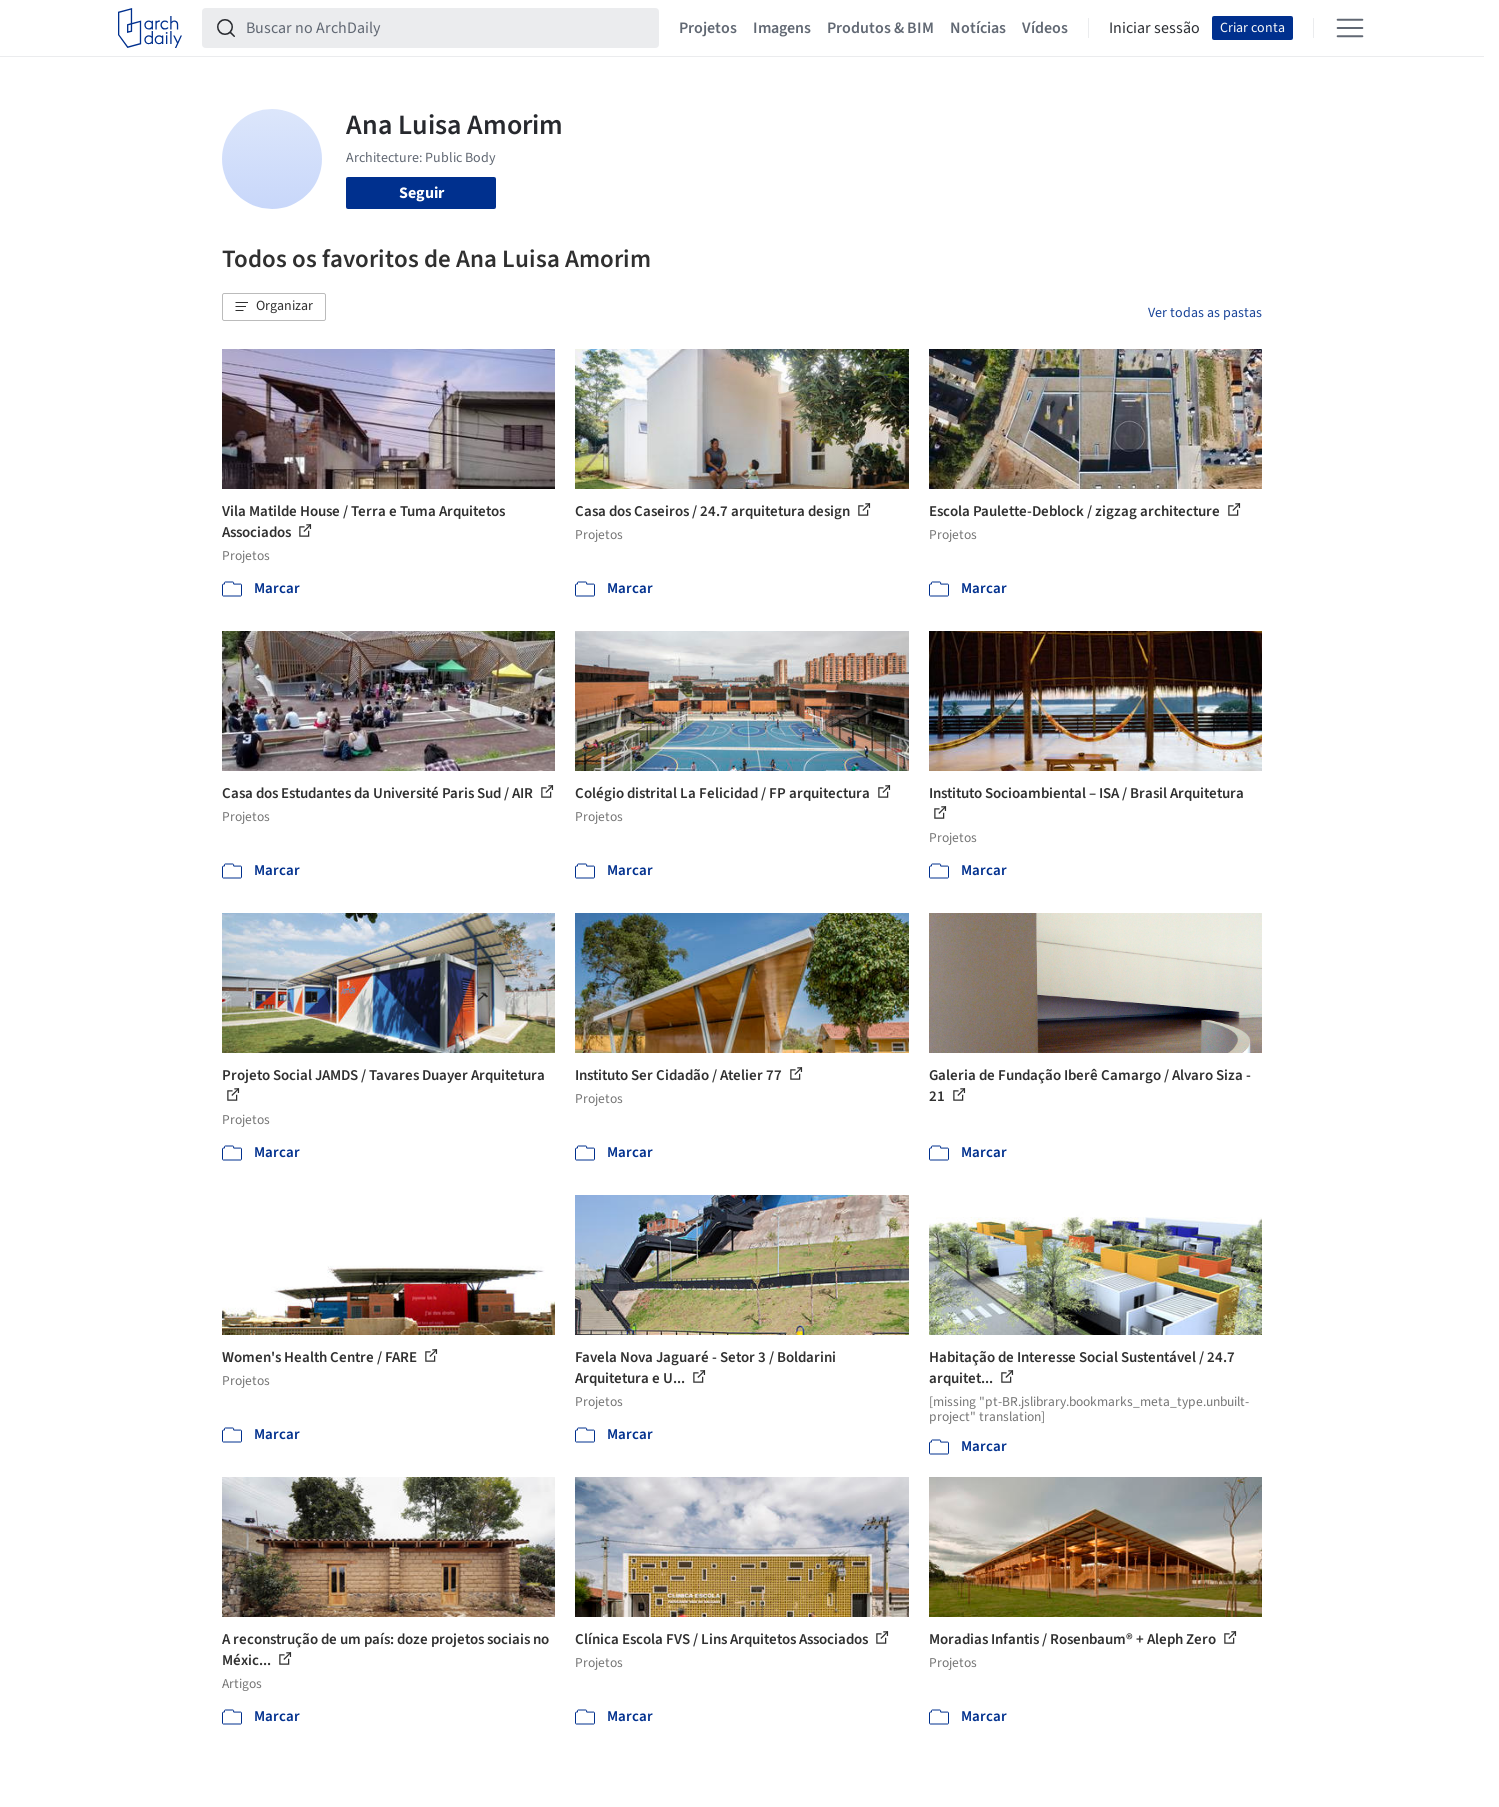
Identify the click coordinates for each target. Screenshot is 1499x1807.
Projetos (708, 28)
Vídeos (1045, 28)
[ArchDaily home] (150, 28)
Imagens (782, 28)
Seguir (421, 193)
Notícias (978, 28)
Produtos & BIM (880, 28)
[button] (274, 307)
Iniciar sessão (1154, 28)
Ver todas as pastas (1205, 313)
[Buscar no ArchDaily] (446, 28)
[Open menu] (1350, 28)
